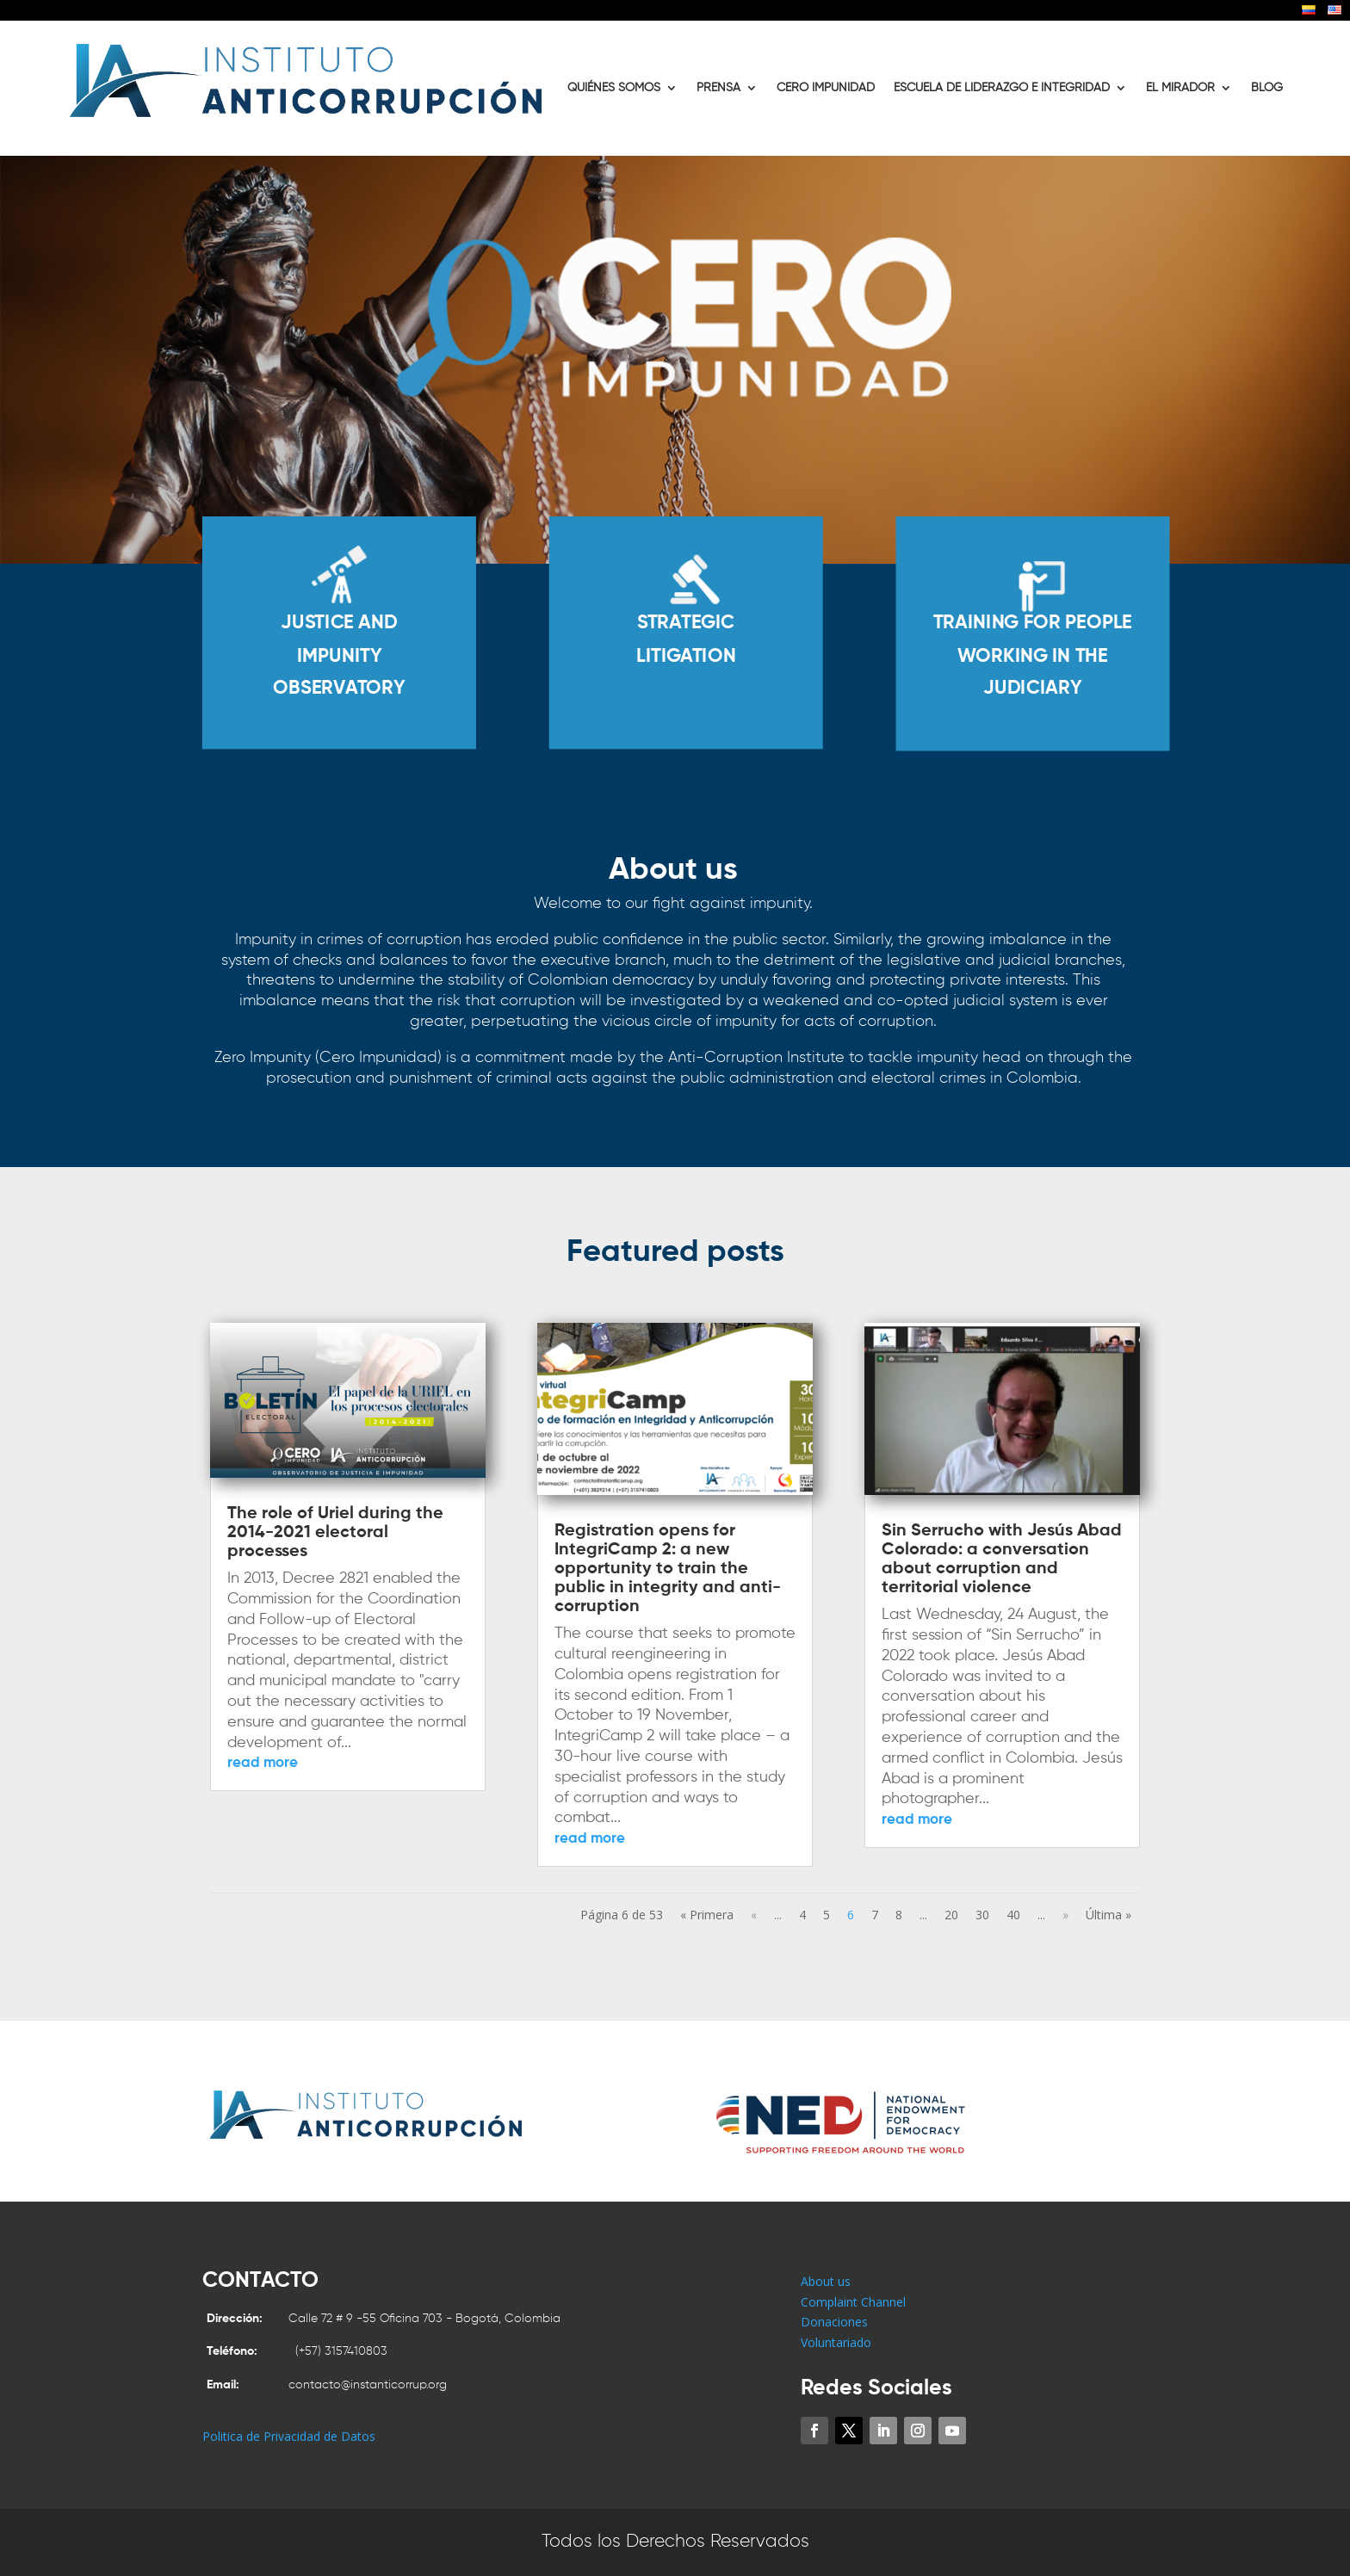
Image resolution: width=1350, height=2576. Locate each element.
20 (951, 1914)
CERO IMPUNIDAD (826, 88)
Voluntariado (836, 2342)
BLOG (1267, 88)
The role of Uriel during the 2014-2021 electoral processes (335, 1532)
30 (982, 1914)
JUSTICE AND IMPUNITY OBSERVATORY (367, 673)
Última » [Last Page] (1108, 1914)
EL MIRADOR (1180, 88)
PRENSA (718, 88)
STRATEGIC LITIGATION (685, 658)
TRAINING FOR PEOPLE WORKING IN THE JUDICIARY (1003, 673)
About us (826, 2281)
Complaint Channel (853, 2302)
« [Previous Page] (754, 1914)
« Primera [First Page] (707, 1914)
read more (262, 1763)
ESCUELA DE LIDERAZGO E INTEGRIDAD (1002, 88)
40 (1013, 1914)
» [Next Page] (1065, 1914)
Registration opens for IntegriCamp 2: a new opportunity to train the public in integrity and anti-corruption (667, 1569)
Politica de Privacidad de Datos (288, 2436)
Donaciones (834, 2321)
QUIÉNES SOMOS (613, 88)
